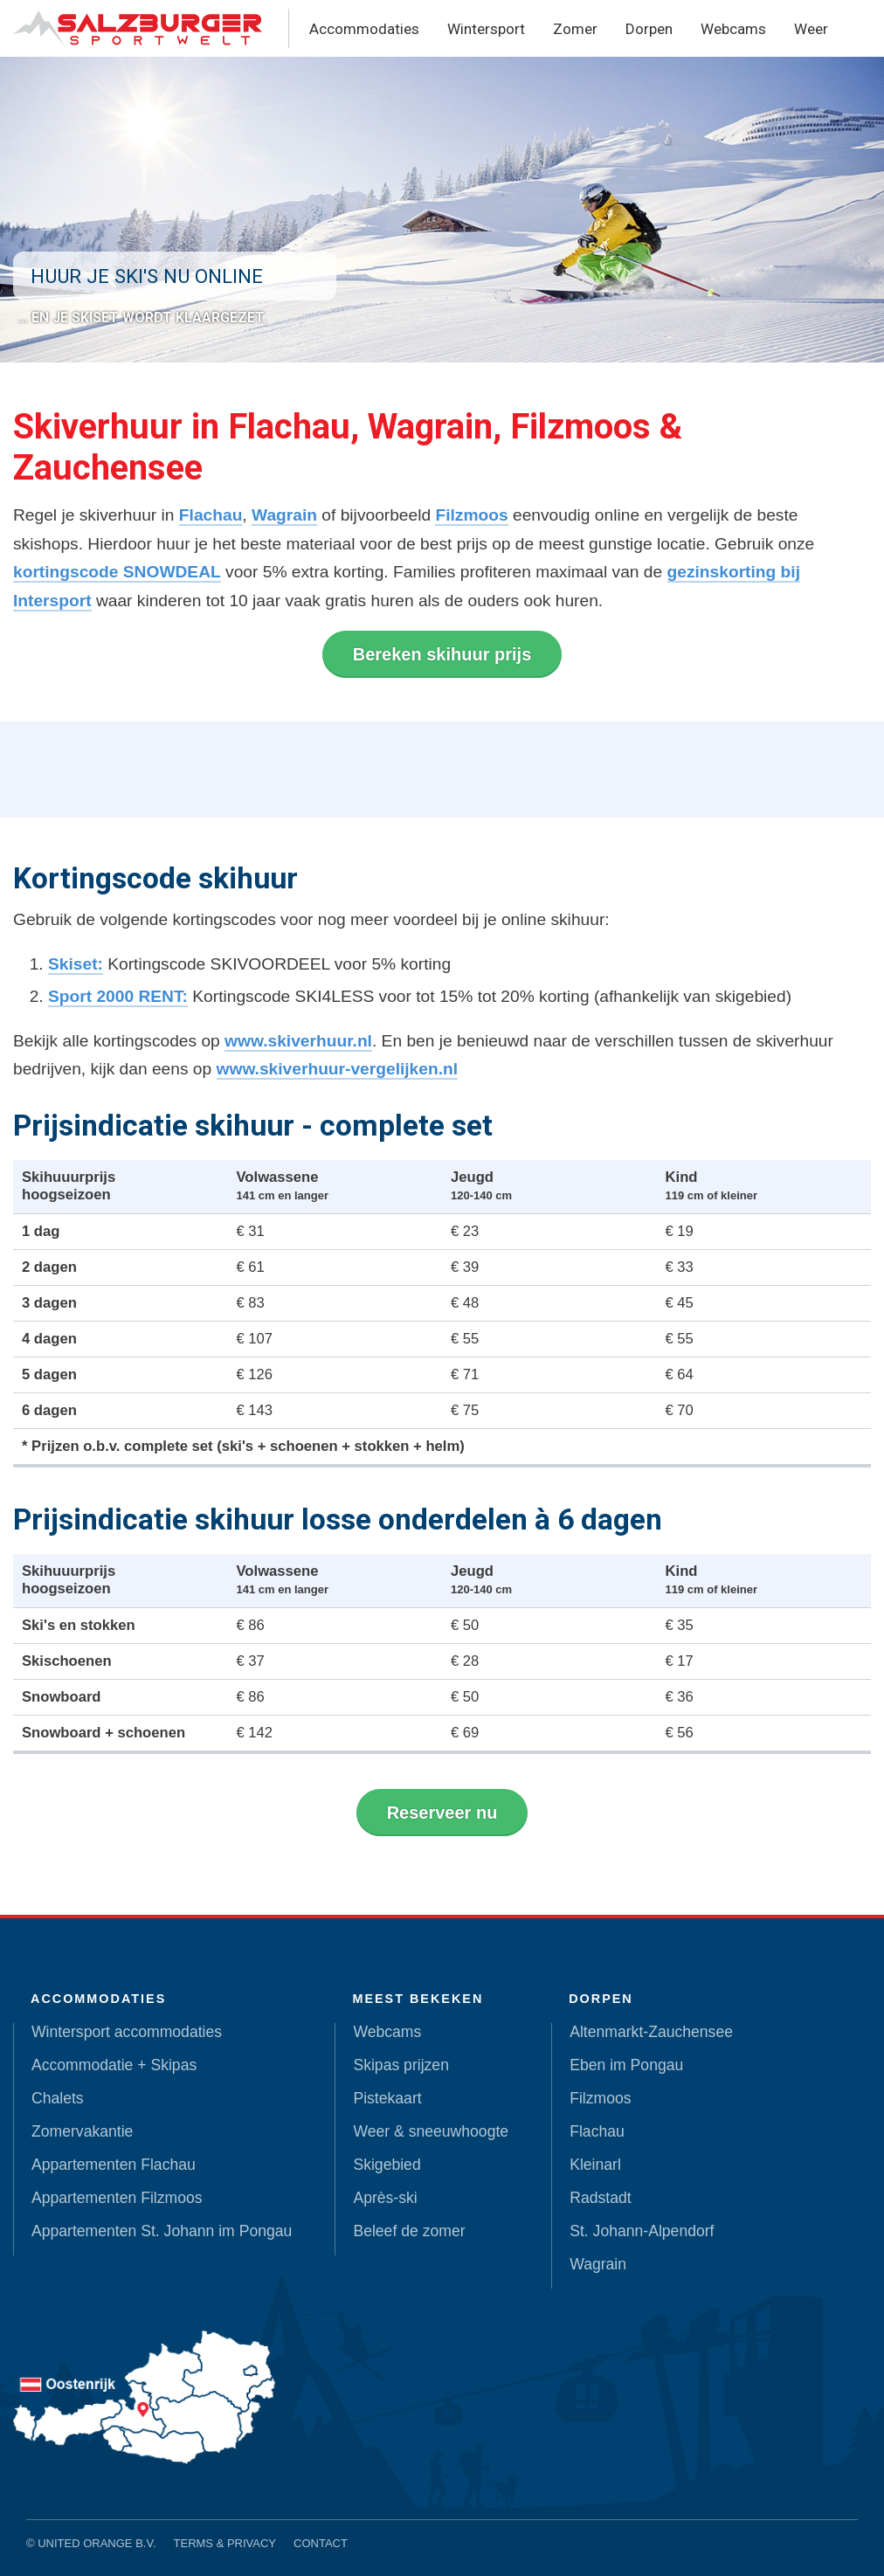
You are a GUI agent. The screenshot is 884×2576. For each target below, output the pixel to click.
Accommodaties (364, 29)
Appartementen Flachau (113, 2164)
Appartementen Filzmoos (117, 2198)
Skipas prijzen (401, 2065)
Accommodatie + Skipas (114, 2065)
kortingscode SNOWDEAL (117, 572)
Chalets (57, 2098)
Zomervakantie (82, 2131)
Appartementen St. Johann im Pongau (161, 2231)
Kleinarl (595, 2164)
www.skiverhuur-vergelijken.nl (338, 1069)
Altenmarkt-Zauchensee (651, 2032)
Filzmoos (471, 515)
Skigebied (386, 2164)
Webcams (733, 29)
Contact (321, 2543)
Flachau (211, 515)
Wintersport (486, 29)
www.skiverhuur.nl (298, 1041)
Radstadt (600, 2198)
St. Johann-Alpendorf (642, 2231)
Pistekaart (387, 2098)
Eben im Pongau (626, 2065)
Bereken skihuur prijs (442, 654)
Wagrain (284, 515)
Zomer (575, 29)
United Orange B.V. (96, 2543)
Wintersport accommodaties (126, 2032)
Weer (811, 29)
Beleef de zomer (409, 2231)
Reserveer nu (442, 1812)
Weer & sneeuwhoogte (430, 2131)
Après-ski (385, 2198)
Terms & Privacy (225, 2543)
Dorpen (649, 29)
